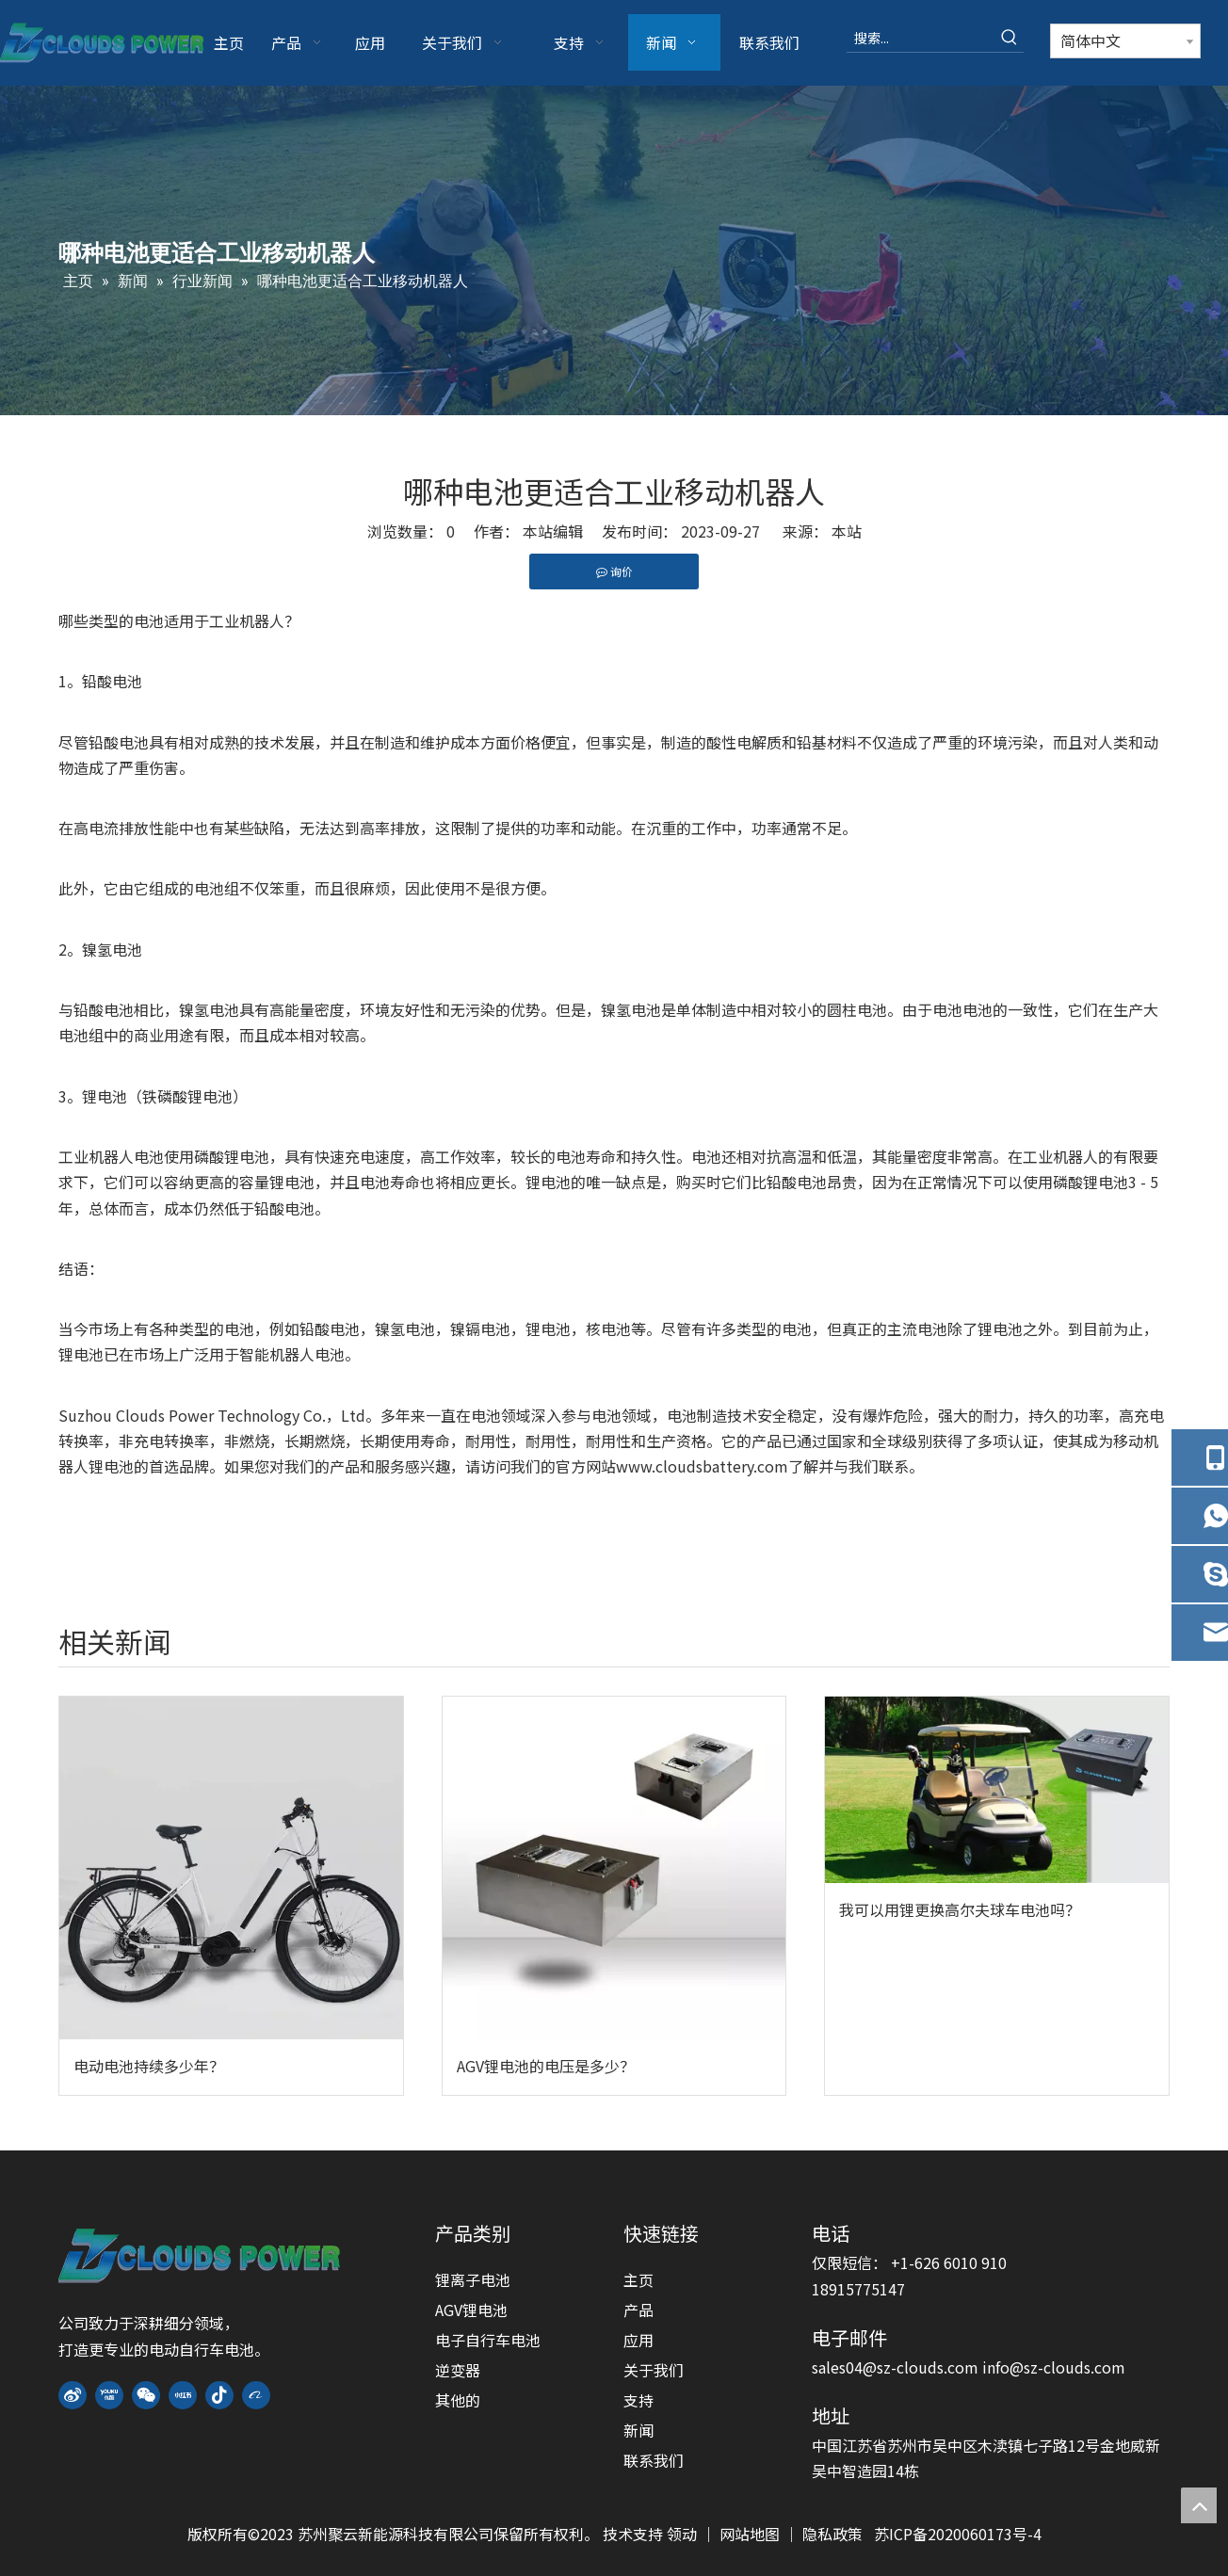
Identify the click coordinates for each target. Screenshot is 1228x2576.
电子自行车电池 (488, 2339)
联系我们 (653, 2460)
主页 (638, 2279)
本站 (847, 531)
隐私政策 (832, 2533)
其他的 (457, 2400)
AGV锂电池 (471, 2309)
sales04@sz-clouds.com (897, 2367)
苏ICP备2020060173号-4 (958, 2533)
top (1199, 2505)
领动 (684, 2533)
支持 (638, 2400)
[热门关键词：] (1009, 38)
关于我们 (653, 2370)
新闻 (638, 2430)
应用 (638, 2339)
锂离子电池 (472, 2279)
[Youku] (109, 2395)
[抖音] (219, 2395)
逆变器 (457, 2370)
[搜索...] (920, 38)
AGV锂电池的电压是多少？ (546, 2065)
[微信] (146, 2395)
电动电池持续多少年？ (148, 2065)
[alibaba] (256, 2395)
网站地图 (751, 2533)
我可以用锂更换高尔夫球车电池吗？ (959, 1909)
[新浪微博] (72, 2395)
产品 (638, 2309)
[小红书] (183, 2395)
